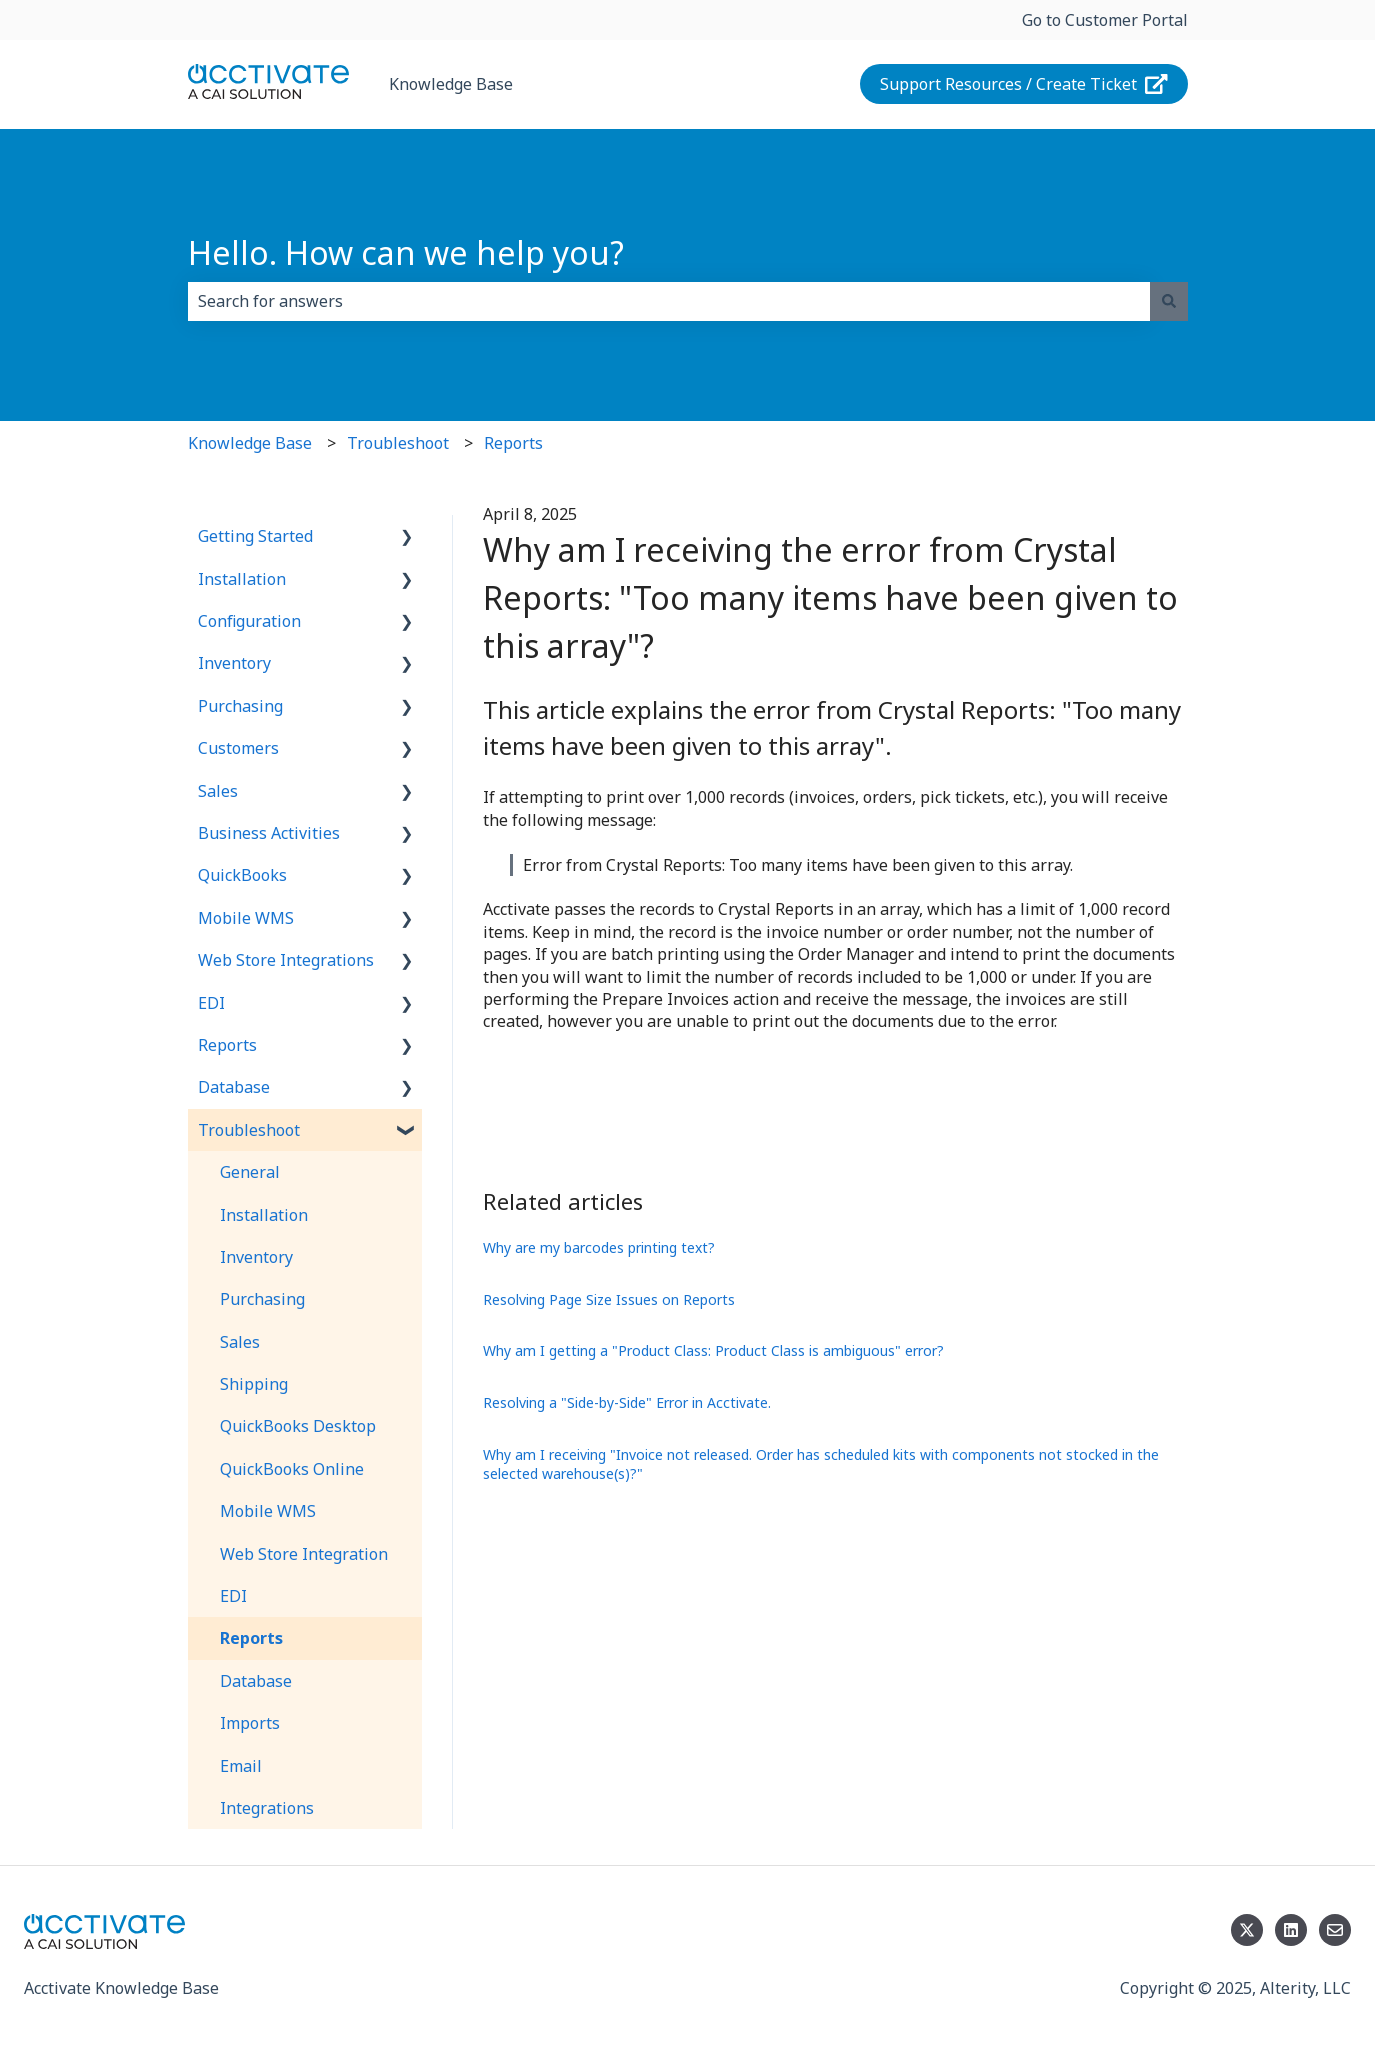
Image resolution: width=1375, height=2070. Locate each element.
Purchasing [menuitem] (240, 706)
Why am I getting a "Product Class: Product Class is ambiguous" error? (713, 1350)
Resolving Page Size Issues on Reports (609, 1299)
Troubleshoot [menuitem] (249, 1130)
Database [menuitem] (234, 1087)
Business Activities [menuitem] (269, 833)
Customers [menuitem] (238, 748)
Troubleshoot (398, 443)
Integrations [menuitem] (267, 1808)
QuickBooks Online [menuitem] (292, 1469)
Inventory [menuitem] (234, 663)
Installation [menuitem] (242, 579)
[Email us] (1335, 1930)
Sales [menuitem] (218, 791)
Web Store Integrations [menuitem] (286, 960)
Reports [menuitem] (227, 1045)
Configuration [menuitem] (249, 621)
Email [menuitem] (241, 1766)
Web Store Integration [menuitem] (304, 1554)
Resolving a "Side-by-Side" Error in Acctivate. (627, 1402)
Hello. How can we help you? (406, 252)
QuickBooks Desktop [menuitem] (298, 1426)
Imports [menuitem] (250, 1723)
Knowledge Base (451, 84)
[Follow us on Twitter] (1247, 1930)
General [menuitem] (250, 1172)
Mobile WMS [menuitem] (246, 918)
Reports (513, 443)
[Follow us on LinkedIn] (1291, 1930)
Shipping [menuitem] (254, 1384)
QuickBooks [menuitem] (242, 875)
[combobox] (669, 301)
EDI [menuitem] (211, 1003)
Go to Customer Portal (1105, 20)
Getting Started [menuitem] (255, 536)
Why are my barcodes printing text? (599, 1247)
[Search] (1169, 301)
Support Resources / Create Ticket (1024, 84)
